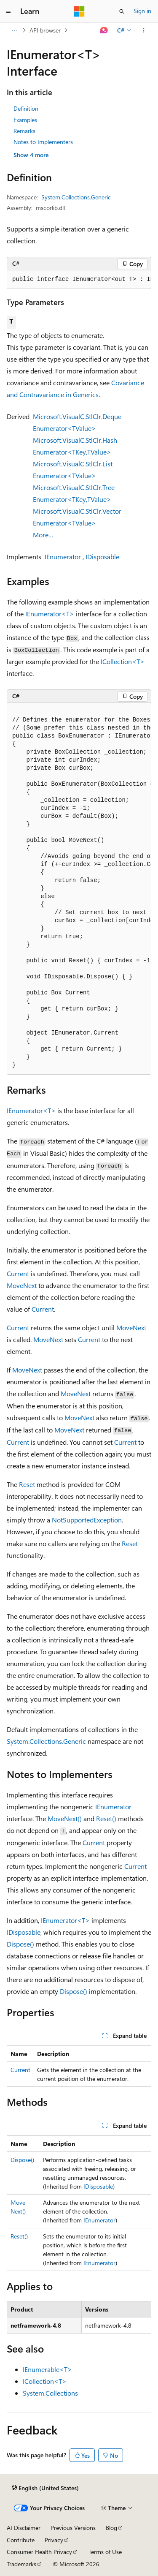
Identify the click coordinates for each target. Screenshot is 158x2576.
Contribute (21, 2540)
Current (18, 1273)
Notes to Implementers (43, 142)
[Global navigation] (8, 11)
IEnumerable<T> (47, 2369)
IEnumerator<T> (49, 613)
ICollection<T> (123, 661)
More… (43, 534)
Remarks (24, 131)
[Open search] (121, 11)
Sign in (142, 11)
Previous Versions (73, 2528)
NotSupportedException (87, 1519)
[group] (79, 279)
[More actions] (144, 30)
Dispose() (20, 1943)
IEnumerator (63, 556)
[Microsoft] (79, 11)
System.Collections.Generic (76, 197)
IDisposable (102, 556)
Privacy (54, 2540)
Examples (25, 120)
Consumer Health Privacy (39, 2552)
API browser (45, 30)
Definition (25, 108)
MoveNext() (65, 1818)
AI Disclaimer (23, 2528)
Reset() (106, 1818)
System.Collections (50, 2392)
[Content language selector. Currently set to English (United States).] (45, 2487)
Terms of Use (105, 2552)
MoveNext (22, 1285)
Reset (27, 1484)
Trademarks (21, 2564)
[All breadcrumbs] (14, 30)
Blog (111, 2528)
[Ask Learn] (104, 30)
